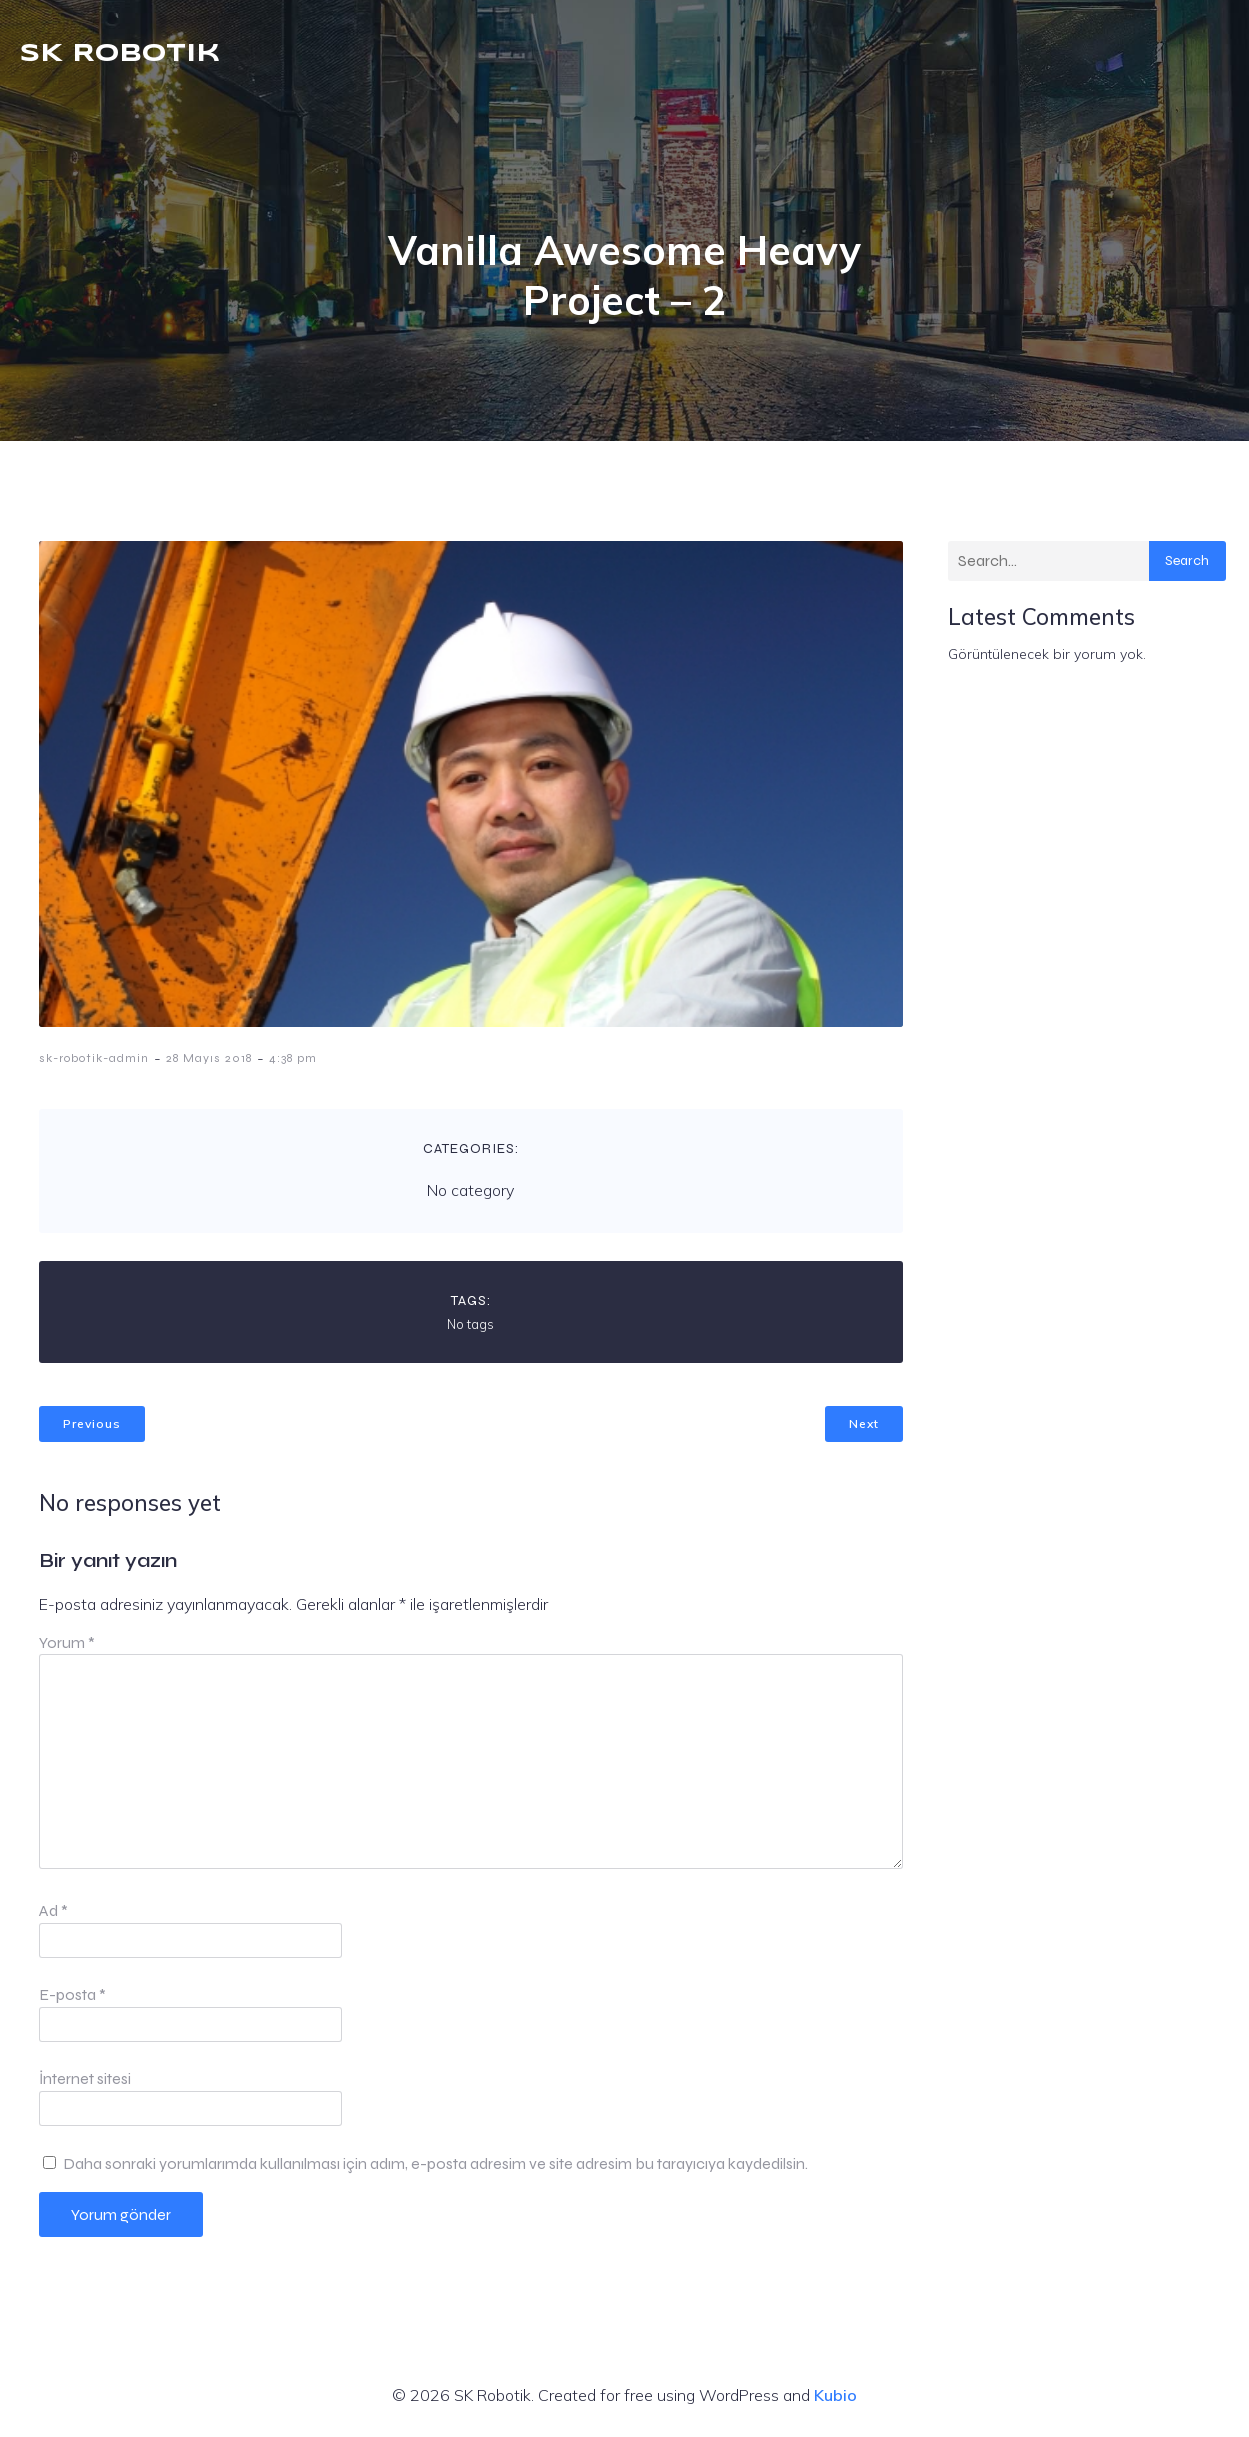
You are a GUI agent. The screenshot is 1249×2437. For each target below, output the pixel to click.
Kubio (835, 2395)
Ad (53, 1910)
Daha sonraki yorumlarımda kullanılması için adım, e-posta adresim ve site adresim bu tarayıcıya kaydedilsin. (435, 2163)
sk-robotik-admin (94, 1058)
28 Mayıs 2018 (209, 1058)
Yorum (67, 1642)
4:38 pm (293, 1058)
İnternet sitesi (85, 2078)
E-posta (72, 1994)
